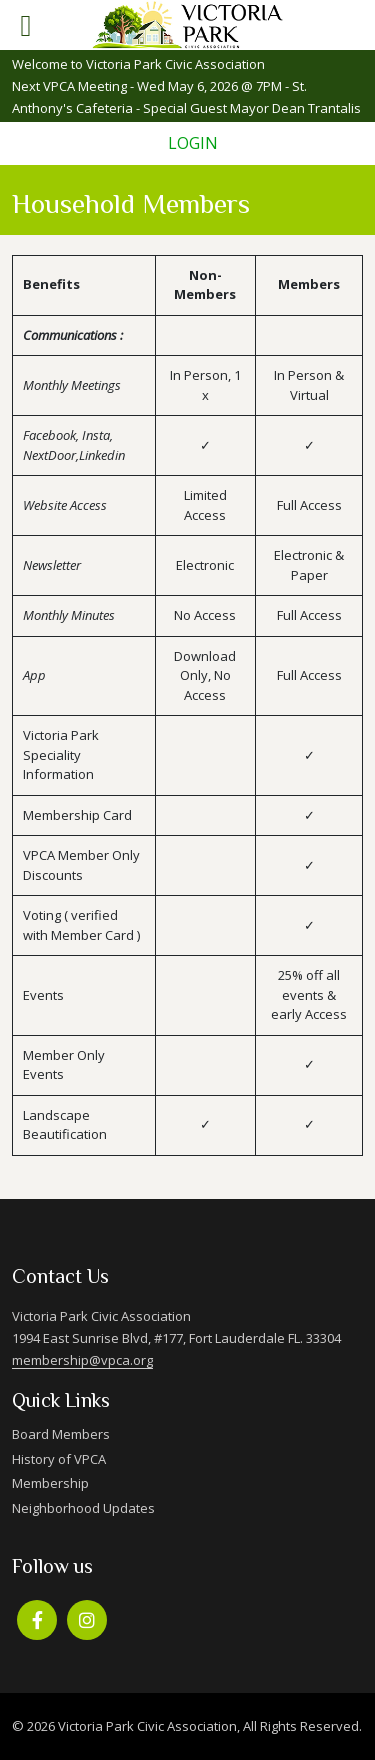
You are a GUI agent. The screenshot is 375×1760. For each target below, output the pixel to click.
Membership (50, 1483)
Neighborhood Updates (83, 1508)
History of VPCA (59, 1459)
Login (193, 143)
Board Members (61, 1434)
